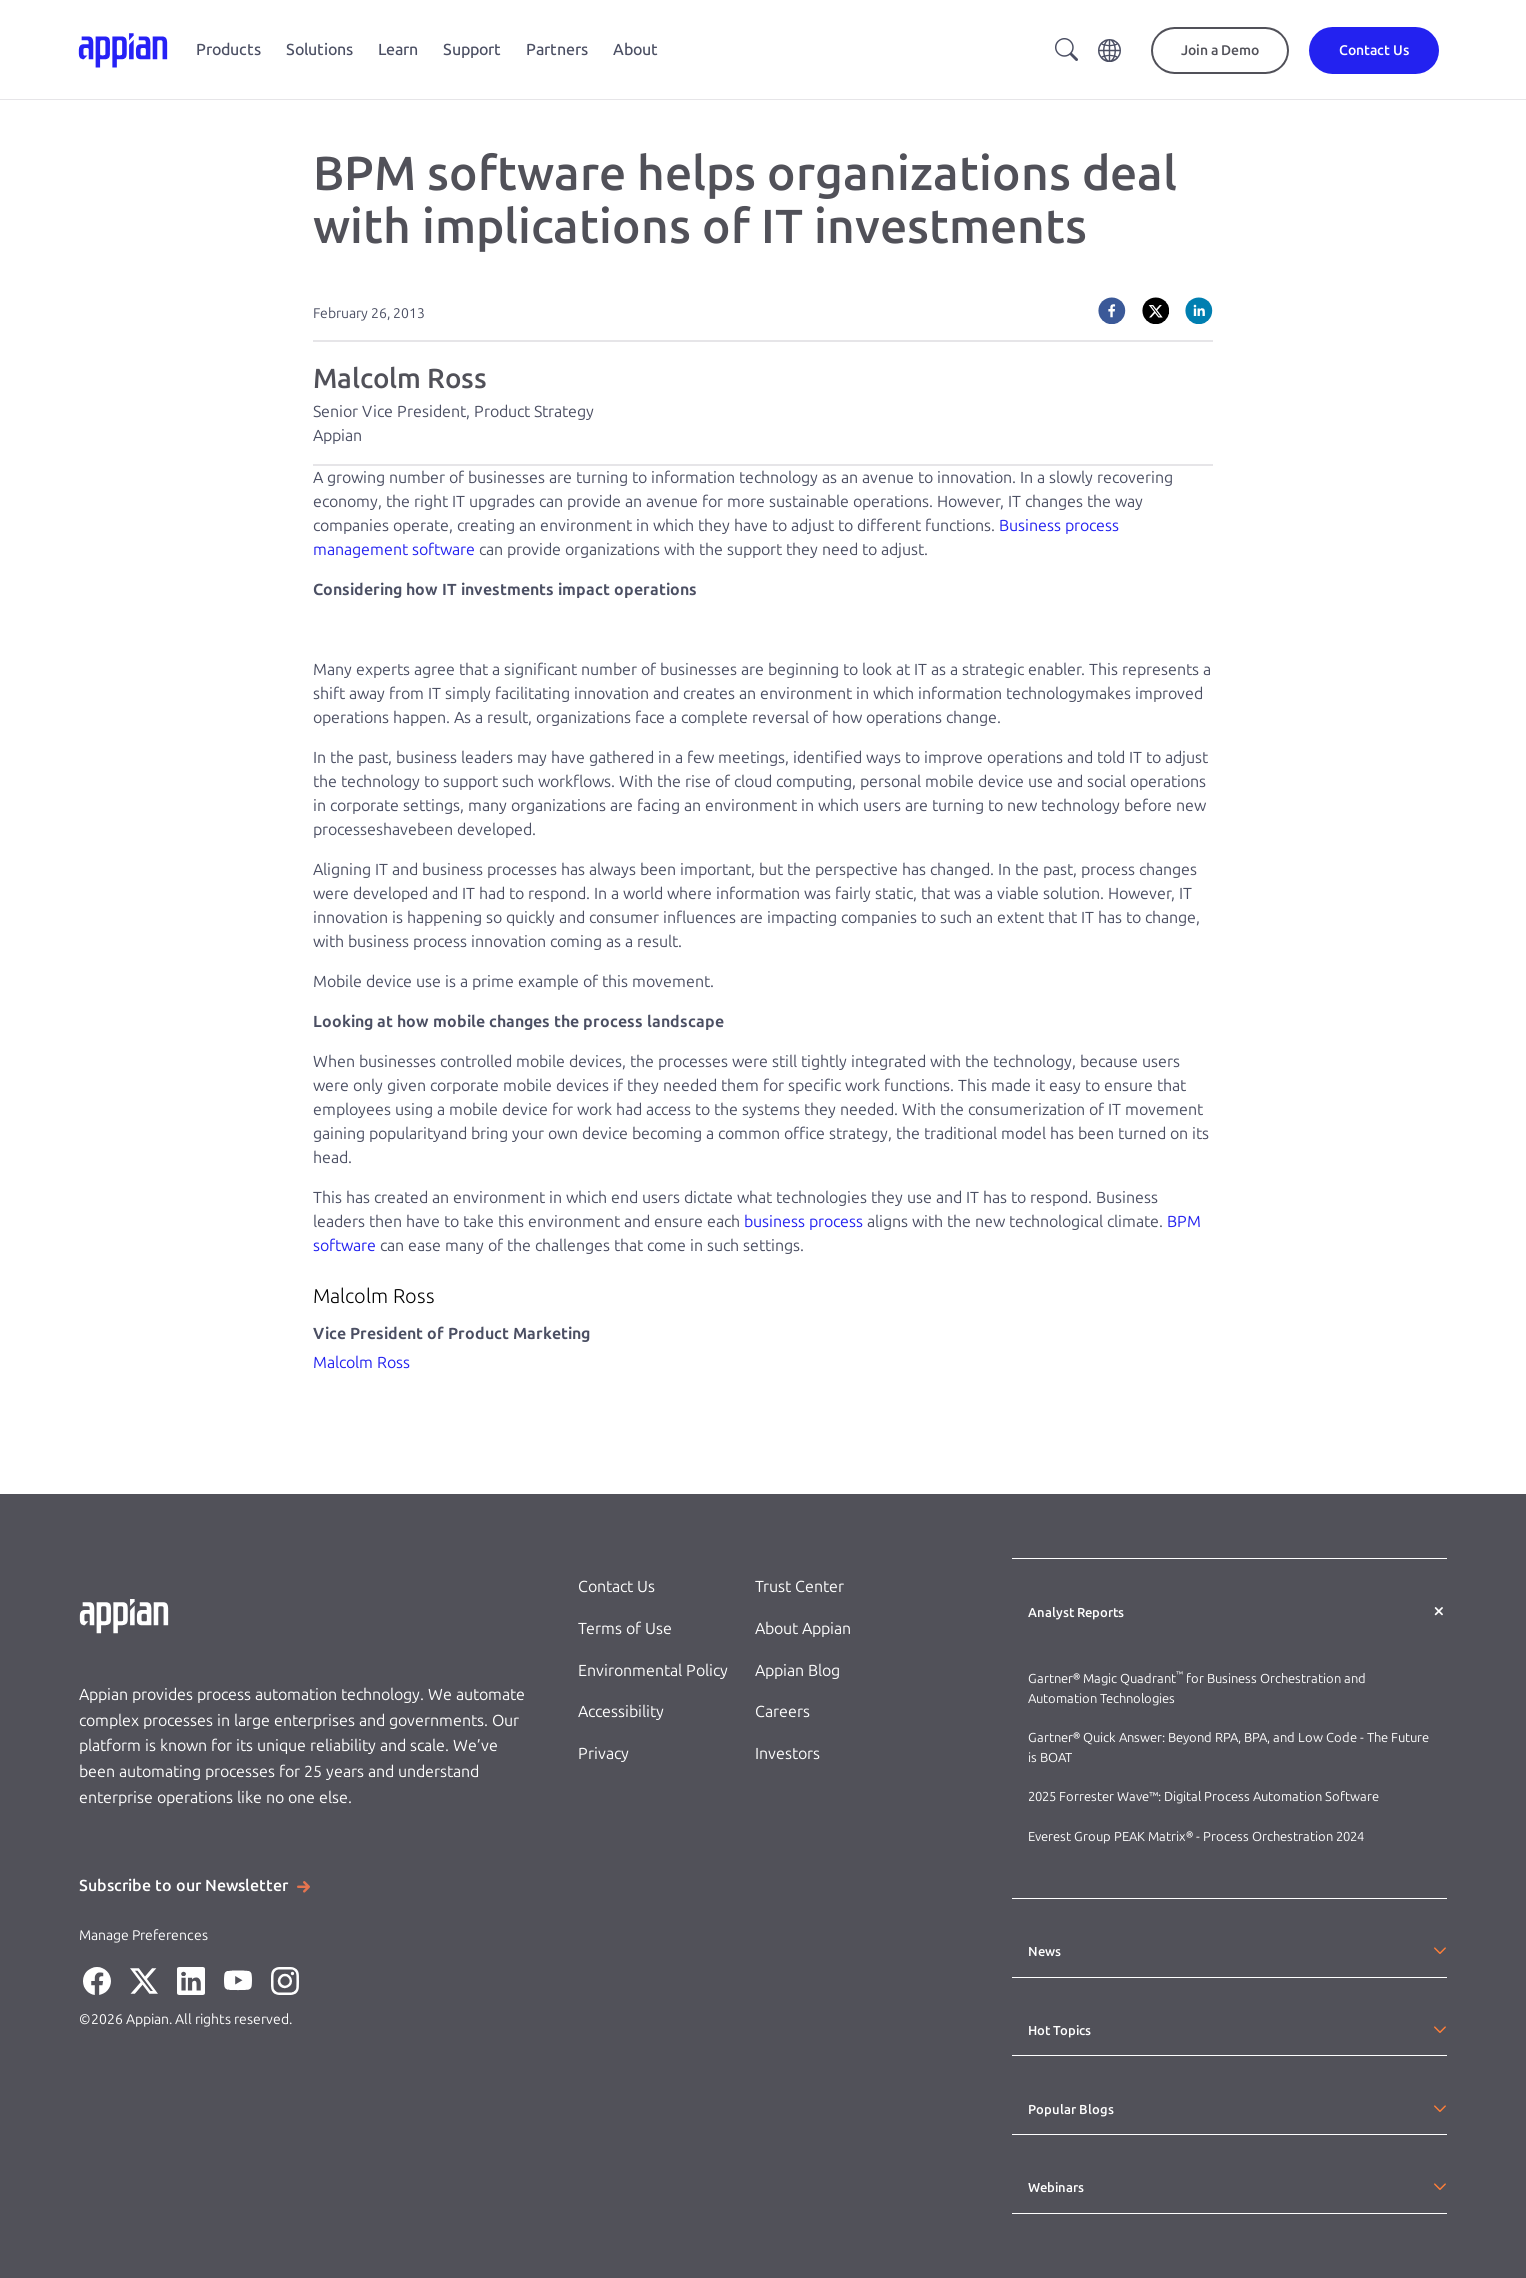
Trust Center (799, 1586)
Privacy (603, 1753)
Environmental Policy (653, 1670)
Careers (782, 1711)
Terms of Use (625, 1628)
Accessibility (621, 1711)
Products (228, 49)
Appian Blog (797, 1670)
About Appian (803, 1628)
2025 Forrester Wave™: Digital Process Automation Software (1203, 1796)
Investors (787, 1753)
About (635, 49)
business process (803, 1221)
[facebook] (1112, 311)
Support (472, 49)
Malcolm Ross (361, 1362)
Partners (557, 49)
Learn (398, 49)
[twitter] (1156, 311)
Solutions (319, 49)
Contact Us (616, 1586)
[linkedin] (1199, 311)
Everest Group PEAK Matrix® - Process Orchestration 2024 (1196, 1836)
